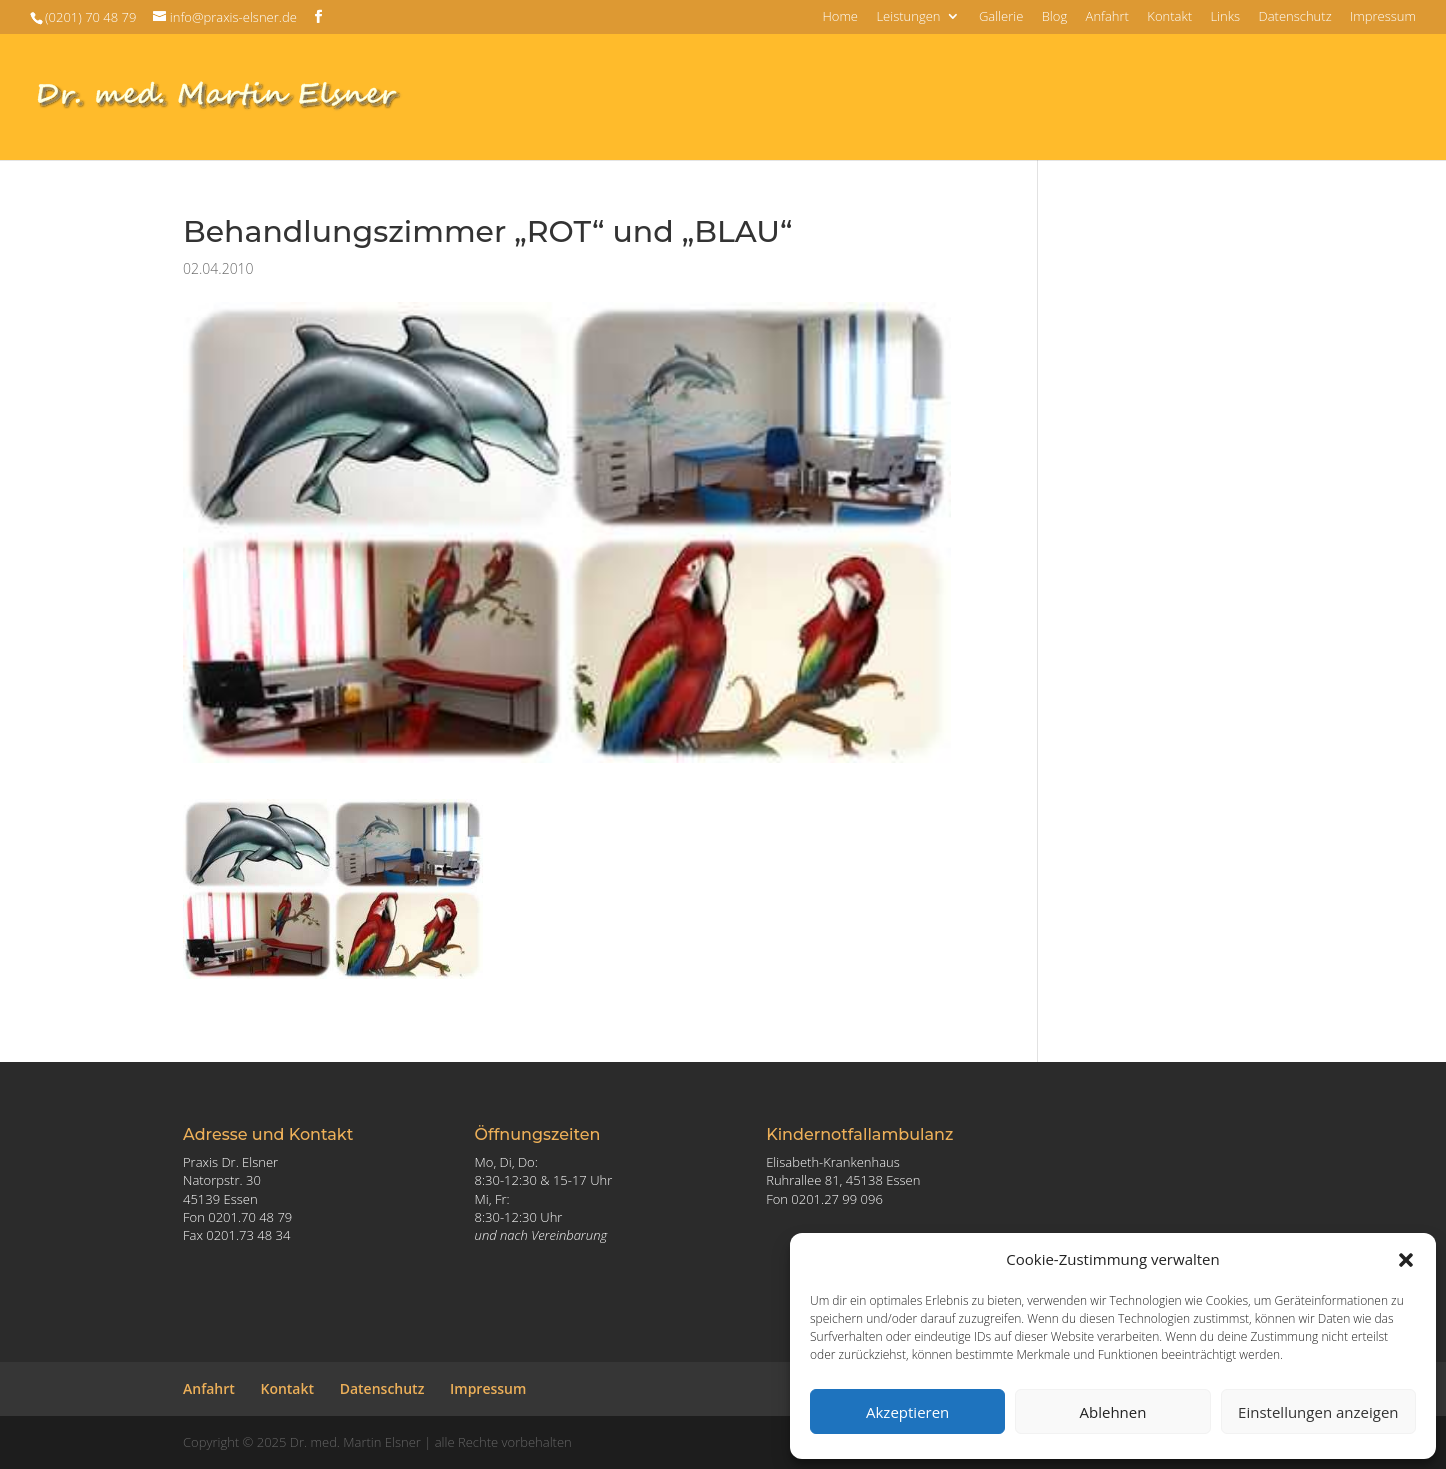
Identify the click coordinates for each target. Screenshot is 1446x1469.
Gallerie (1001, 17)
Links (1225, 17)
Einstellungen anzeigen (1318, 1412)
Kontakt (1169, 17)
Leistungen (908, 17)
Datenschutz (1294, 17)
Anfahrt (1107, 17)
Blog (1054, 17)
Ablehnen (1113, 1412)
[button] (1406, 1260)
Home (840, 17)
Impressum (1383, 17)
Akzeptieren (907, 1412)
